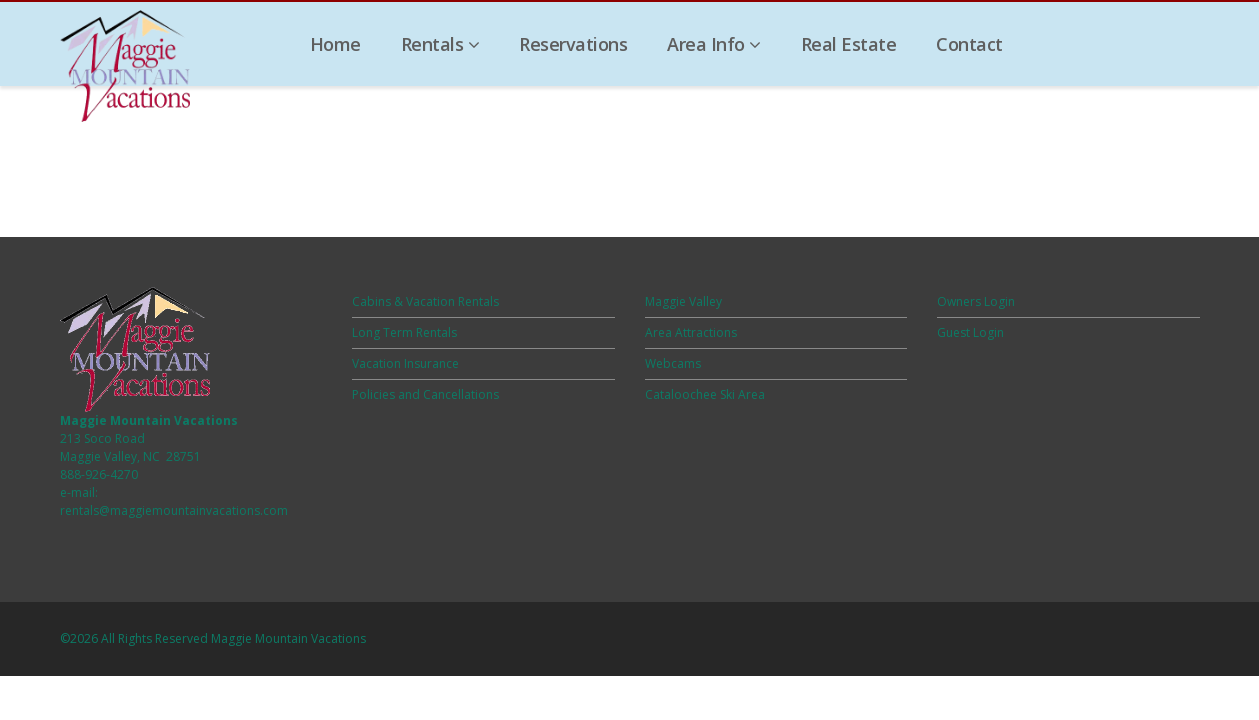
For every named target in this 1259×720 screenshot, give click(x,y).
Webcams (673, 363)
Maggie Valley (683, 301)
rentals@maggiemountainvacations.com (174, 510)
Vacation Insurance (405, 363)
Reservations (573, 44)
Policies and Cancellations (425, 394)
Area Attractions (691, 332)
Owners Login (976, 301)
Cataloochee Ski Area (705, 394)
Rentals (440, 44)
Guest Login (970, 332)
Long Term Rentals (404, 332)
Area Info (714, 44)
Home (335, 44)
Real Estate (849, 44)
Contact (969, 44)
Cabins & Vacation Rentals (425, 301)
